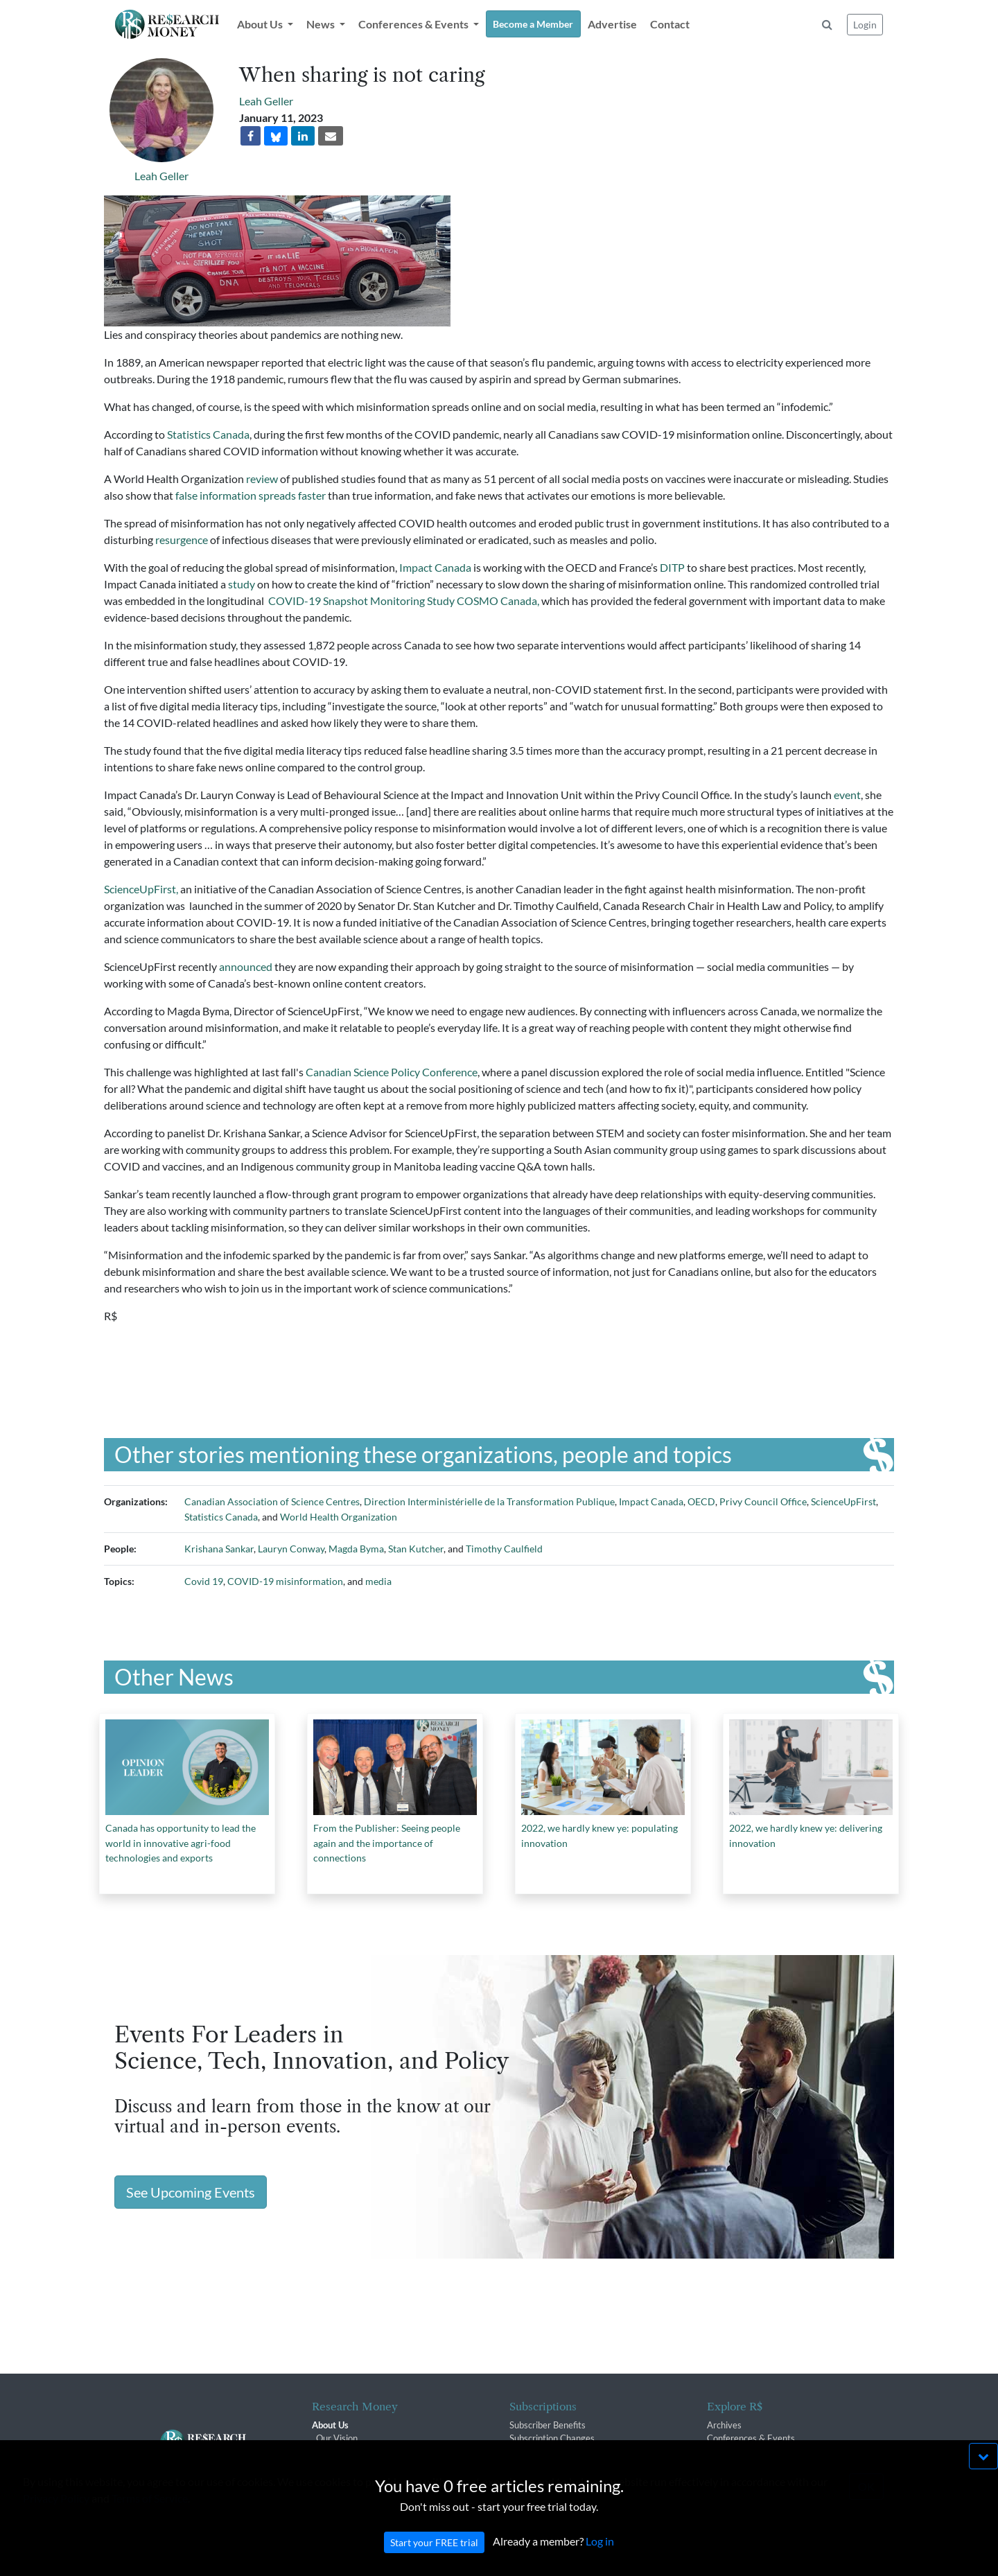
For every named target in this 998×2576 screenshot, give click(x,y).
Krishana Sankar (219, 1548)
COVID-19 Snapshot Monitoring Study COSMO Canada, (403, 600)
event (847, 794)
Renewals (528, 2451)
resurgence (181, 539)
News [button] (321, 23)
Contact (670, 23)
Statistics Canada (208, 434)
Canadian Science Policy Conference (392, 1071)
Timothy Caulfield (504, 1548)
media (378, 1581)
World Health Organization (338, 1517)
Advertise (612, 23)
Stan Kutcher (416, 1548)
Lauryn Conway (291, 1548)
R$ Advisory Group (354, 2465)
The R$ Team (342, 2451)
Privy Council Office (763, 1501)
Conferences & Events (751, 2438)
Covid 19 (203, 1581)
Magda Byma (356, 1548)
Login (865, 24)
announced (245, 966)
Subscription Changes (552, 2438)
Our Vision (337, 2438)
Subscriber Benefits (547, 2424)
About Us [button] (261, 23)
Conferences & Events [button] (414, 23)
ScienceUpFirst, (142, 888)
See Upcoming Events (190, 2192)
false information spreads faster (250, 495)
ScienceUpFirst (843, 1501)
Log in (600, 2566)
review (262, 478)
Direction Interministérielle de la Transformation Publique (489, 1501)
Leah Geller (161, 175)
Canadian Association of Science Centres (272, 1501)
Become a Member (533, 24)
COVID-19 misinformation (285, 1581)
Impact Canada (435, 567)
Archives (724, 2424)
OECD (701, 1501)
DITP (672, 567)
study (241, 583)
